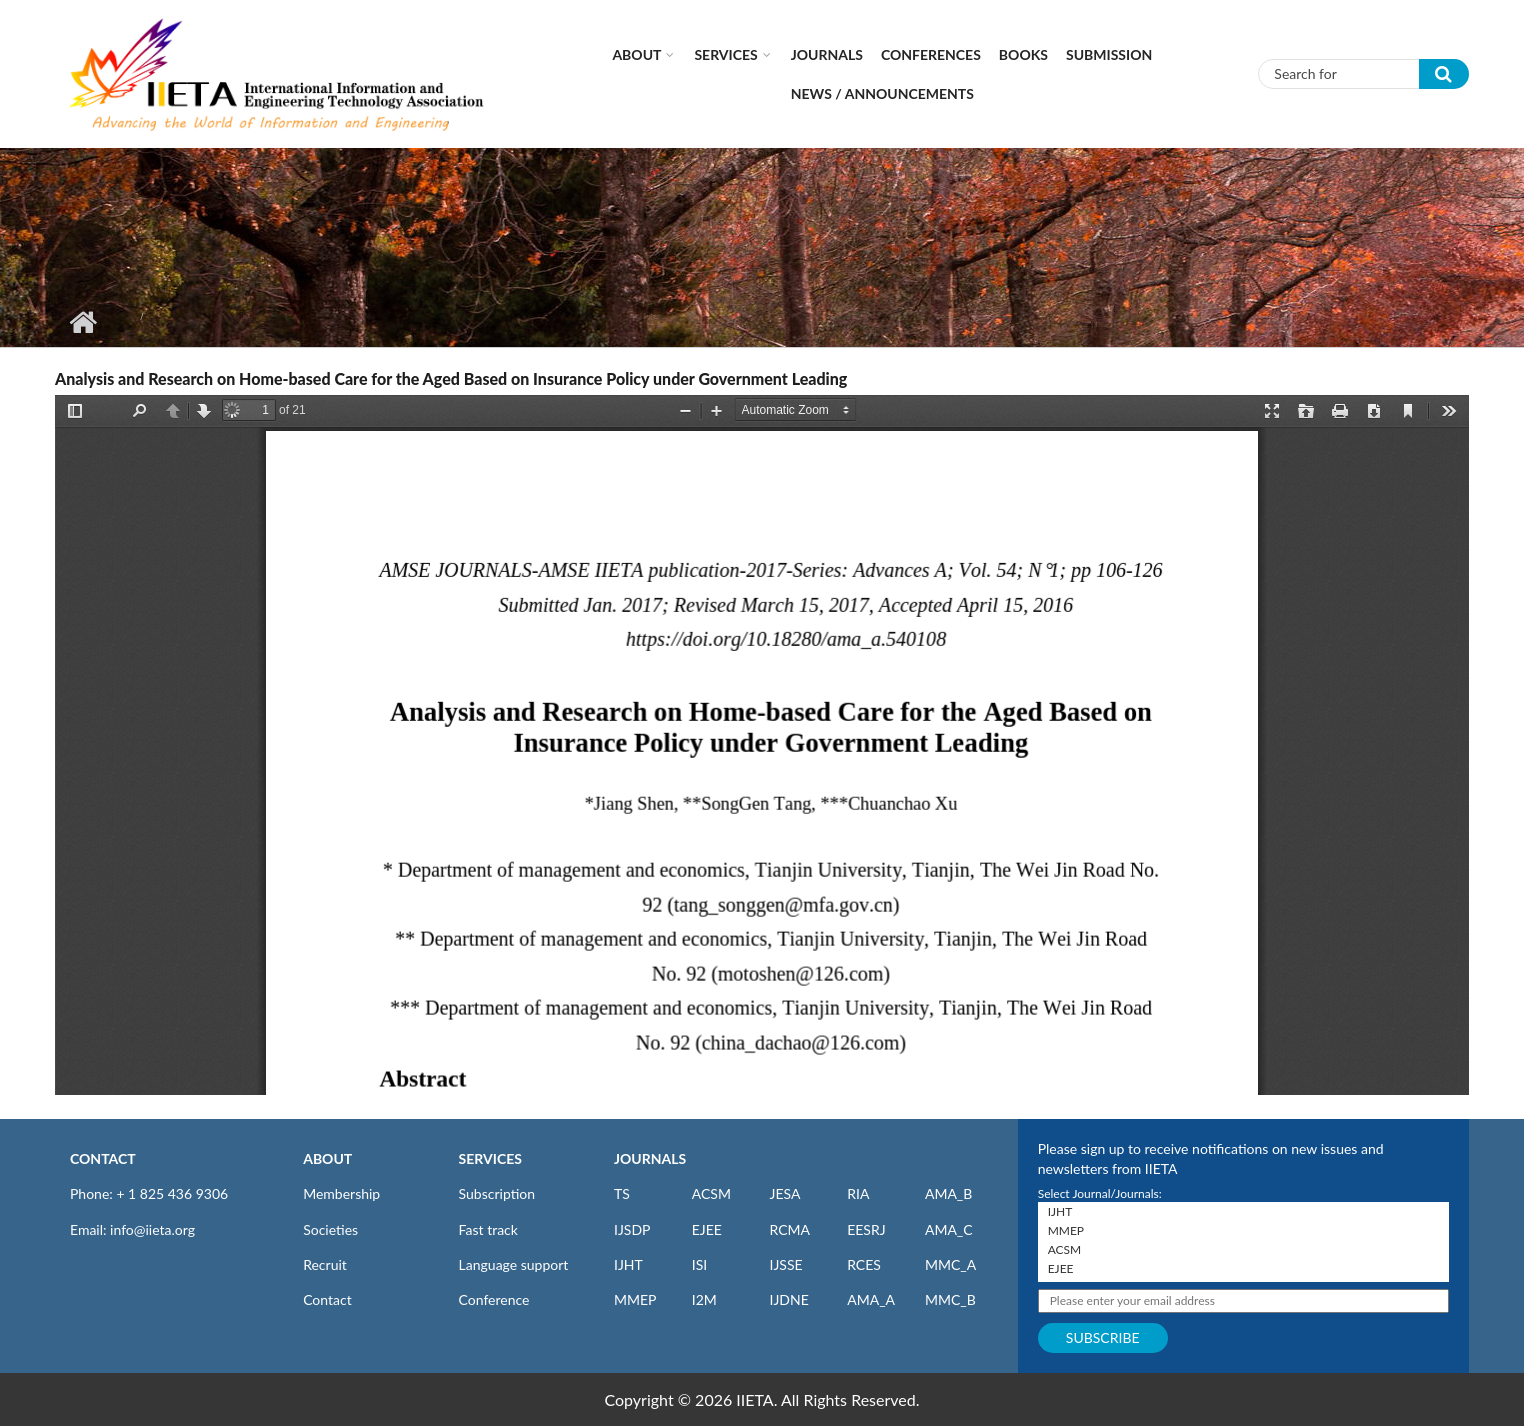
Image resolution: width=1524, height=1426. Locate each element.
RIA (858, 1193)
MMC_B (950, 1299)
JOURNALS (650, 1158)
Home (82, 322)
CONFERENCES (931, 54)
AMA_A (871, 1299)
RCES (864, 1264)
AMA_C (949, 1229)
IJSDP (632, 1229)
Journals (827, 54)
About (636, 54)
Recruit (325, 1264)
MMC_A (950, 1264)
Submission (1109, 54)
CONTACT (103, 1158)
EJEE (707, 1229)
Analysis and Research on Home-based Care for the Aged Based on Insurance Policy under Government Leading (451, 378)
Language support (514, 1264)
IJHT (628, 1264)
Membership (341, 1193)
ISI (699, 1264)
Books (1023, 54)
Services (725, 54)
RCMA (789, 1229)
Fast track (488, 1229)
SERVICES (490, 1158)
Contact (327, 1299)
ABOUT (327, 1158)
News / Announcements (882, 93)
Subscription (497, 1193)
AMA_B (948, 1193)
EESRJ (866, 1229)
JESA (784, 1193)
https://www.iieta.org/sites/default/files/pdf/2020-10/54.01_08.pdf (762, 745)
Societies (330, 1229)
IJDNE (788, 1299)
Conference (494, 1299)
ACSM (711, 1193)
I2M (704, 1299)
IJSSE (785, 1264)
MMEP (635, 1299)
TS (622, 1193)
